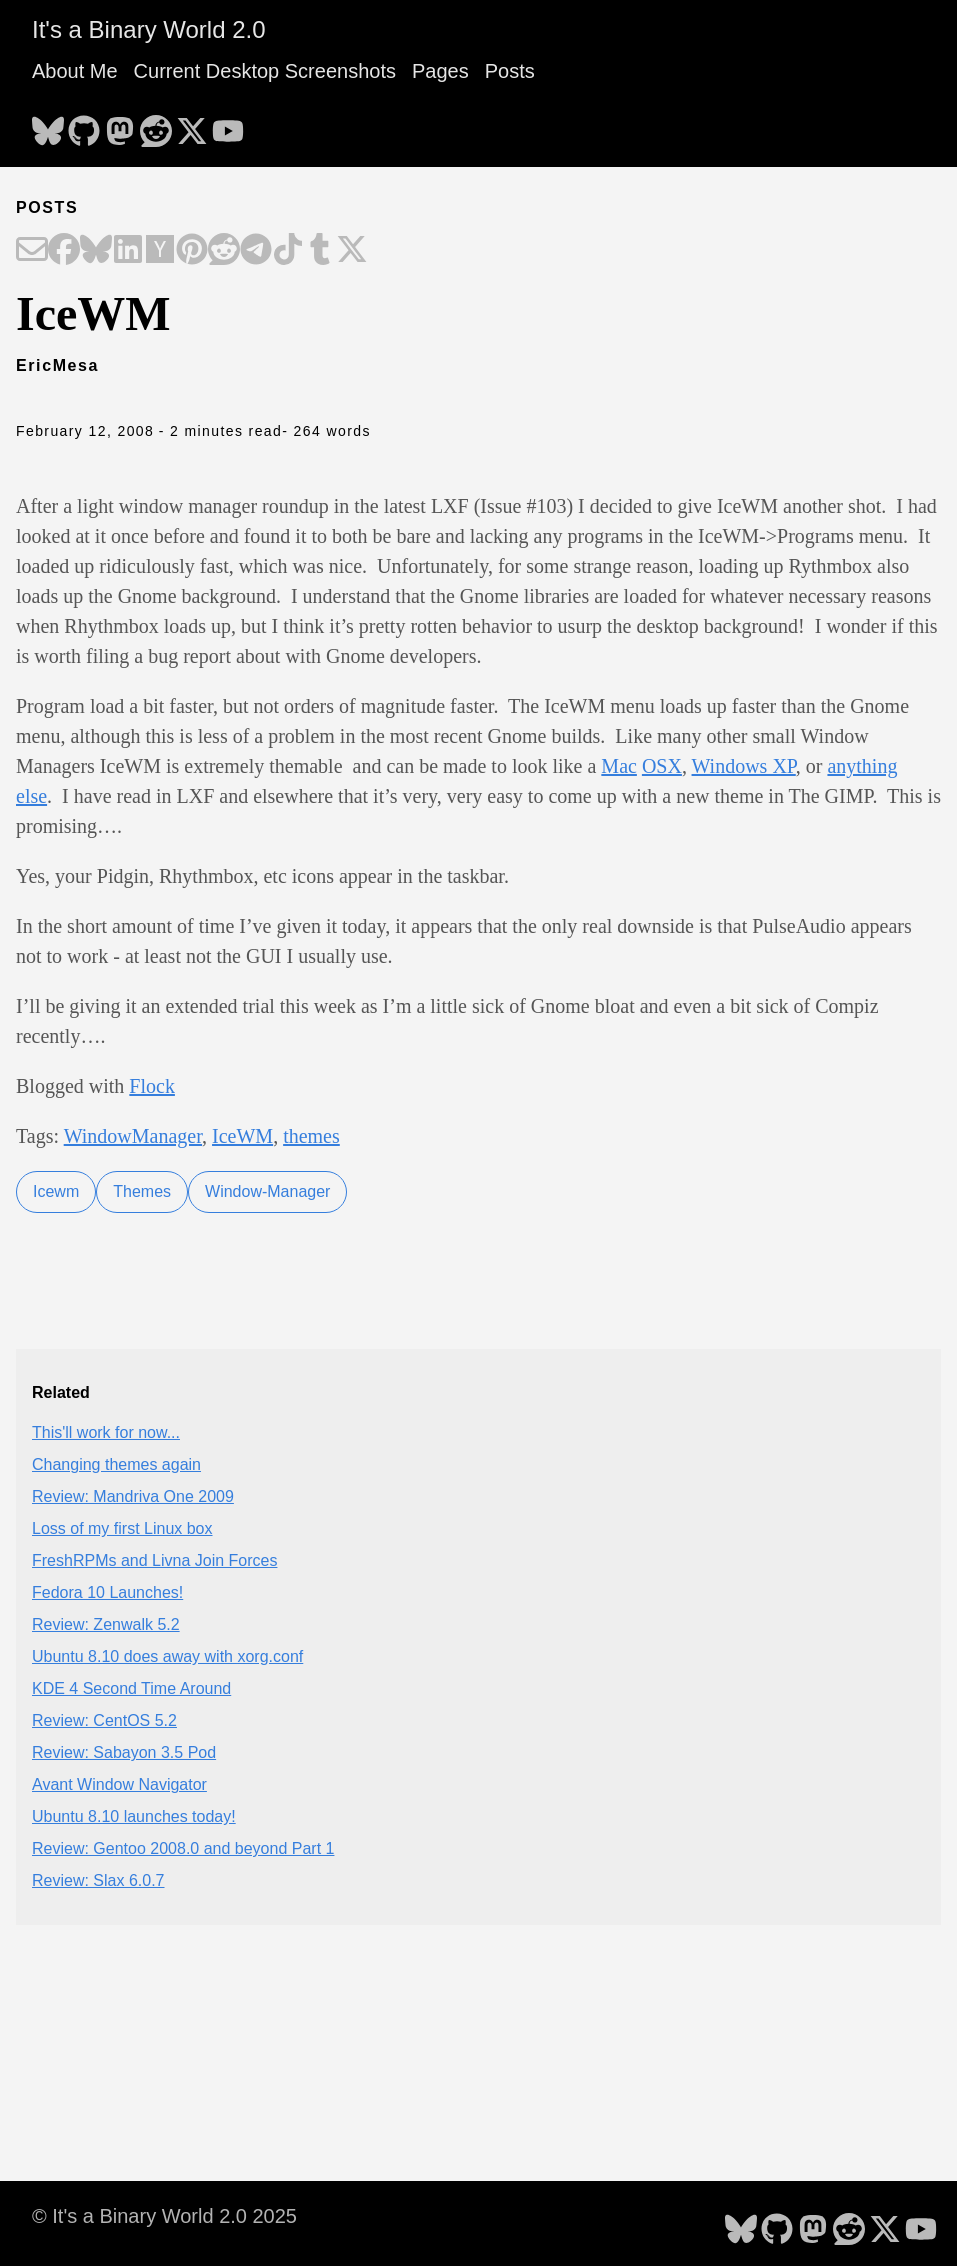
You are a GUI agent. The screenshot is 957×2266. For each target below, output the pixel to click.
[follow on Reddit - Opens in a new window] (156, 125)
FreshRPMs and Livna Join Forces (154, 1560)
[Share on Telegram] (256, 251)
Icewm (56, 1191)
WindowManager (133, 1136)
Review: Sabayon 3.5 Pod (124, 1752)
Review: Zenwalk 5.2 (106, 1624)
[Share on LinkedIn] (128, 251)
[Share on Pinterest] (192, 251)
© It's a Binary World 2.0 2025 (164, 2216)
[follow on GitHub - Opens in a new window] (84, 125)
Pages (440, 71)
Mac (619, 766)
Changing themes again (116, 1464)
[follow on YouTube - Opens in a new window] (228, 125)
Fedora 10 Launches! (107, 1592)
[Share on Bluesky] (96, 251)
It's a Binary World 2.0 (149, 29)
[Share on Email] (32, 251)
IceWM (242, 1136)
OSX (662, 766)
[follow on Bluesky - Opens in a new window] (48, 125)
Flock (152, 1086)
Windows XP (744, 766)
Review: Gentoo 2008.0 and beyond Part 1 (183, 1848)
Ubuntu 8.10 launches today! (134, 1816)
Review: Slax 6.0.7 (98, 1880)
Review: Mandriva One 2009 (133, 1496)
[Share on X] (352, 251)
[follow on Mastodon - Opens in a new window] (120, 125)
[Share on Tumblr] (320, 251)
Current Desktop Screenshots (265, 71)
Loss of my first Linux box (122, 1528)
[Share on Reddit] (224, 251)
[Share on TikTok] (288, 251)
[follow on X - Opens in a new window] (192, 125)
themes (311, 1136)
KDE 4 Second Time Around (131, 1688)
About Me (75, 71)
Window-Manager (267, 1191)
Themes (142, 1191)
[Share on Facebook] (64, 251)
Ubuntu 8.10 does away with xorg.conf (167, 1656)
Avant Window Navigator (119, 1784)
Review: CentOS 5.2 (104, 1720)
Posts (510, 71)
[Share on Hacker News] (160, 251)
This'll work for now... (106, 1432)
